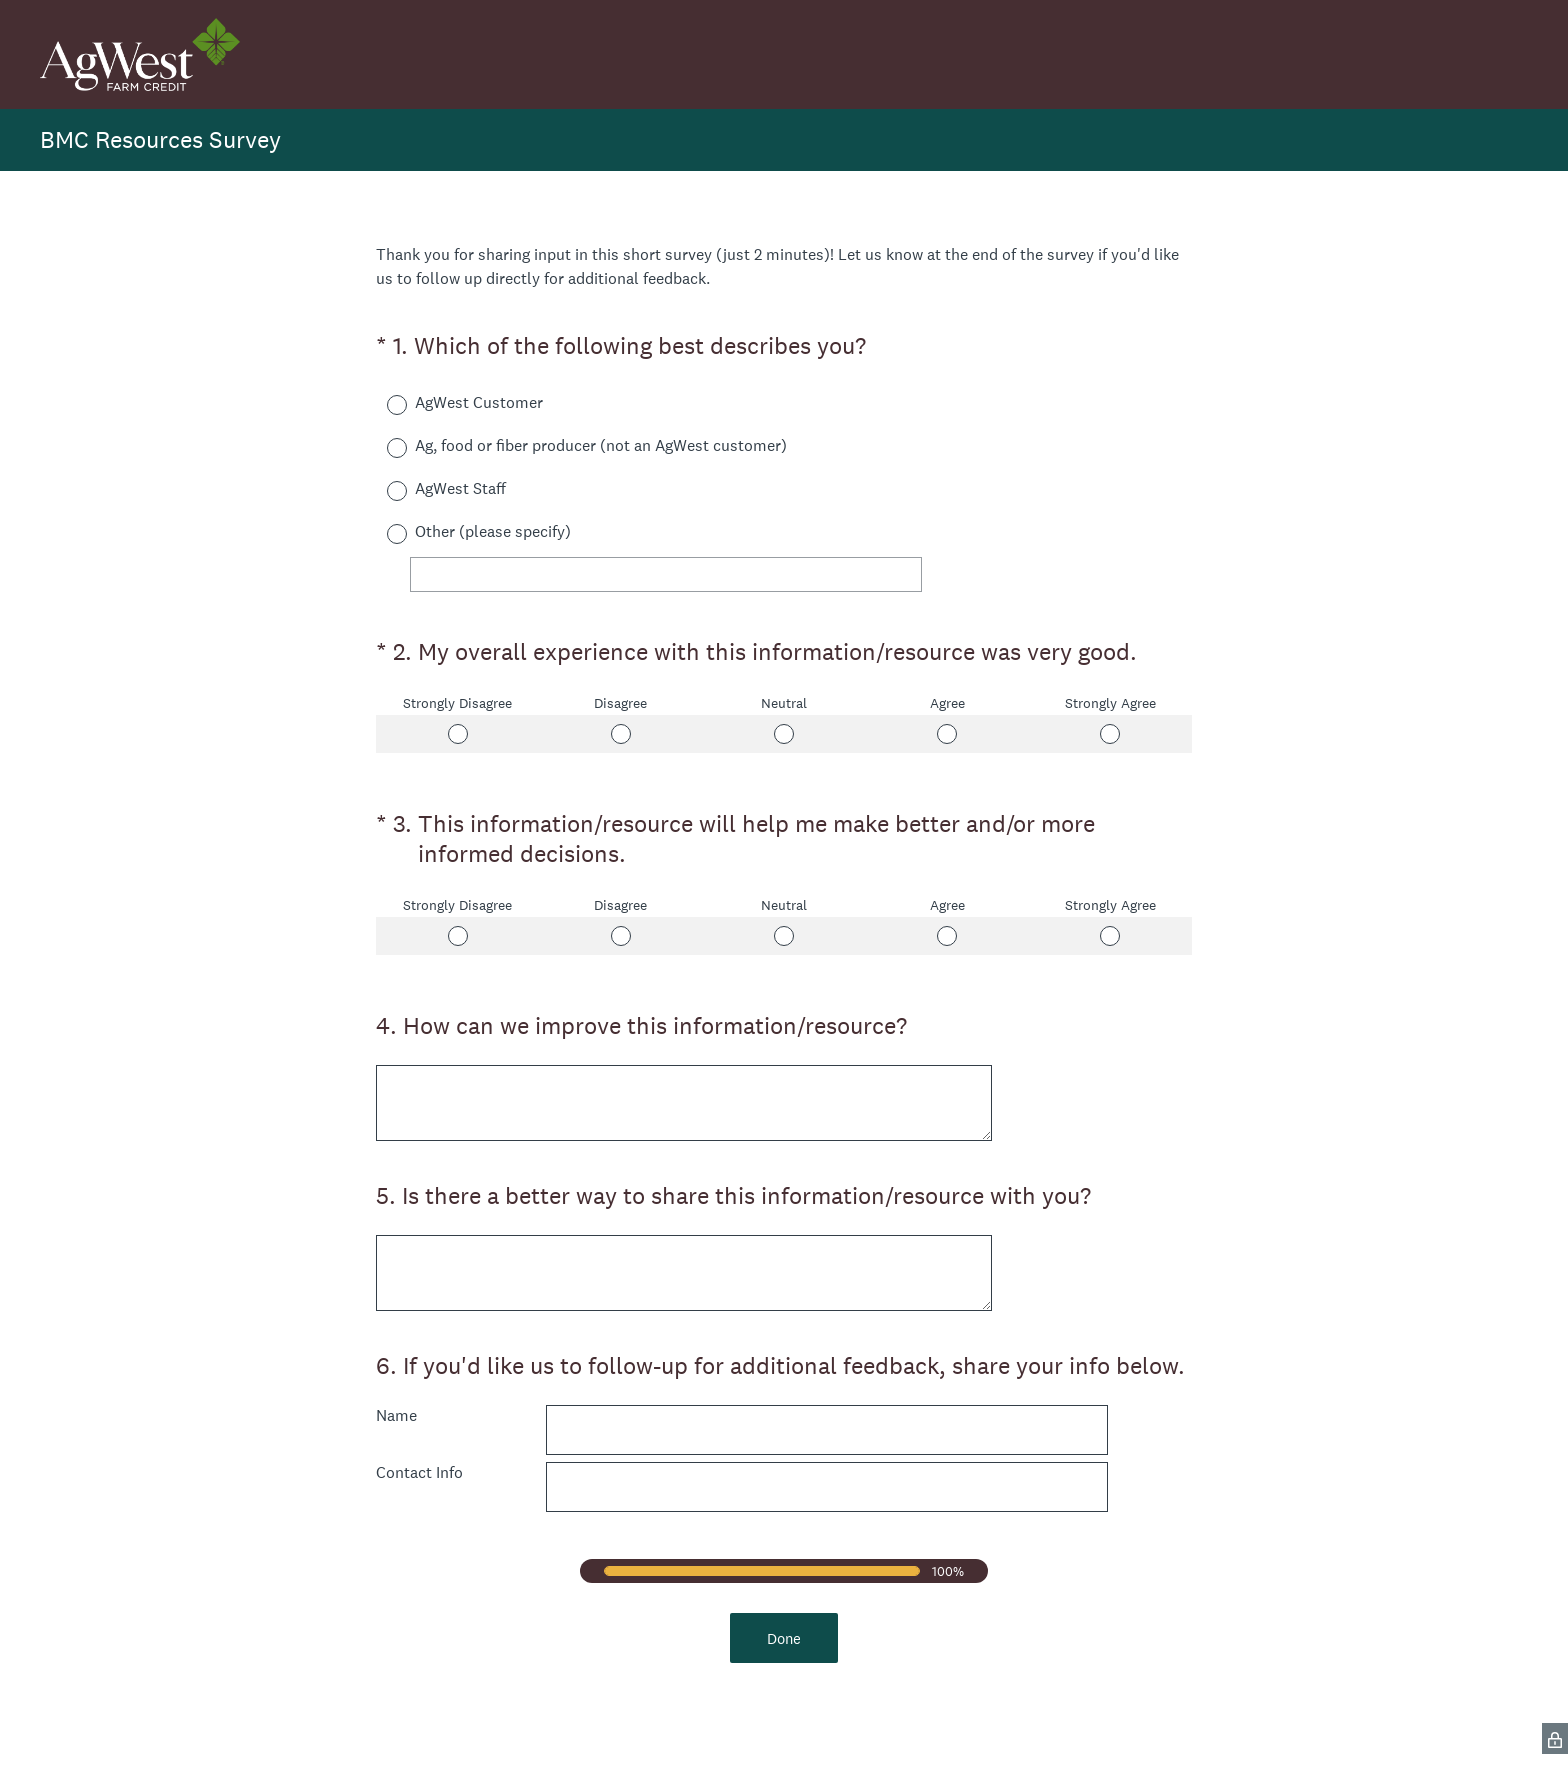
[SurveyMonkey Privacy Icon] (1555, 1738)
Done (784, 1638)
